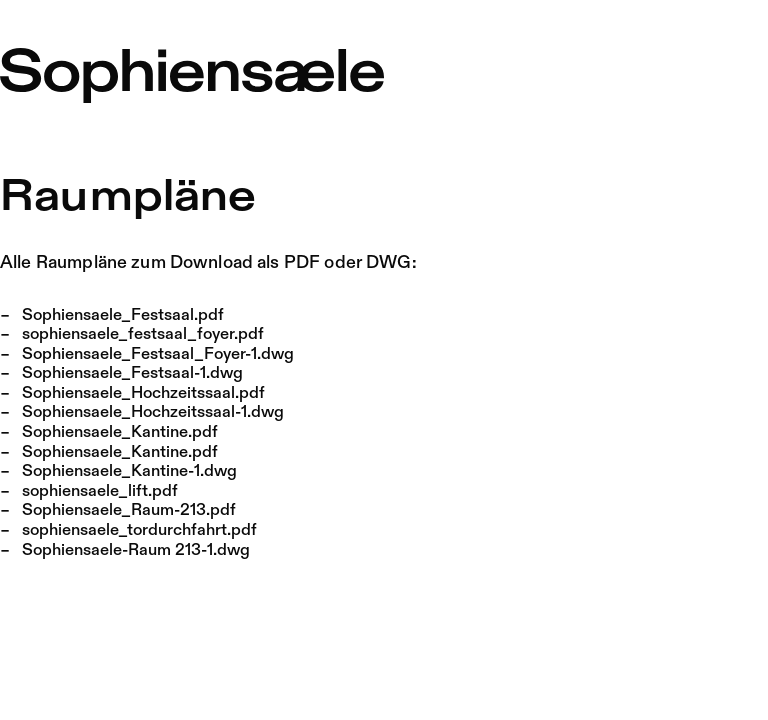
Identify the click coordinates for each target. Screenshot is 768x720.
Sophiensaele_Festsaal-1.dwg (132, 373)
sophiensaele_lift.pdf (100, 491)
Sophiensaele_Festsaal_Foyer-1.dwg (158, 354)
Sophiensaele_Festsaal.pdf (123, 315)
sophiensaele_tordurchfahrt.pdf (139, 530)
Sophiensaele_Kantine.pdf (120, 432)
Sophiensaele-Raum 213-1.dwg (136, 550)
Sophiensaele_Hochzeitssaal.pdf (143, 393)
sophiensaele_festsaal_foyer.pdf (143, 334)
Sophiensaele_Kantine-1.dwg (129, 471)
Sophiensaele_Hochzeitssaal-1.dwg (153, 412)
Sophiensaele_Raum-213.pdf (129, 510)
